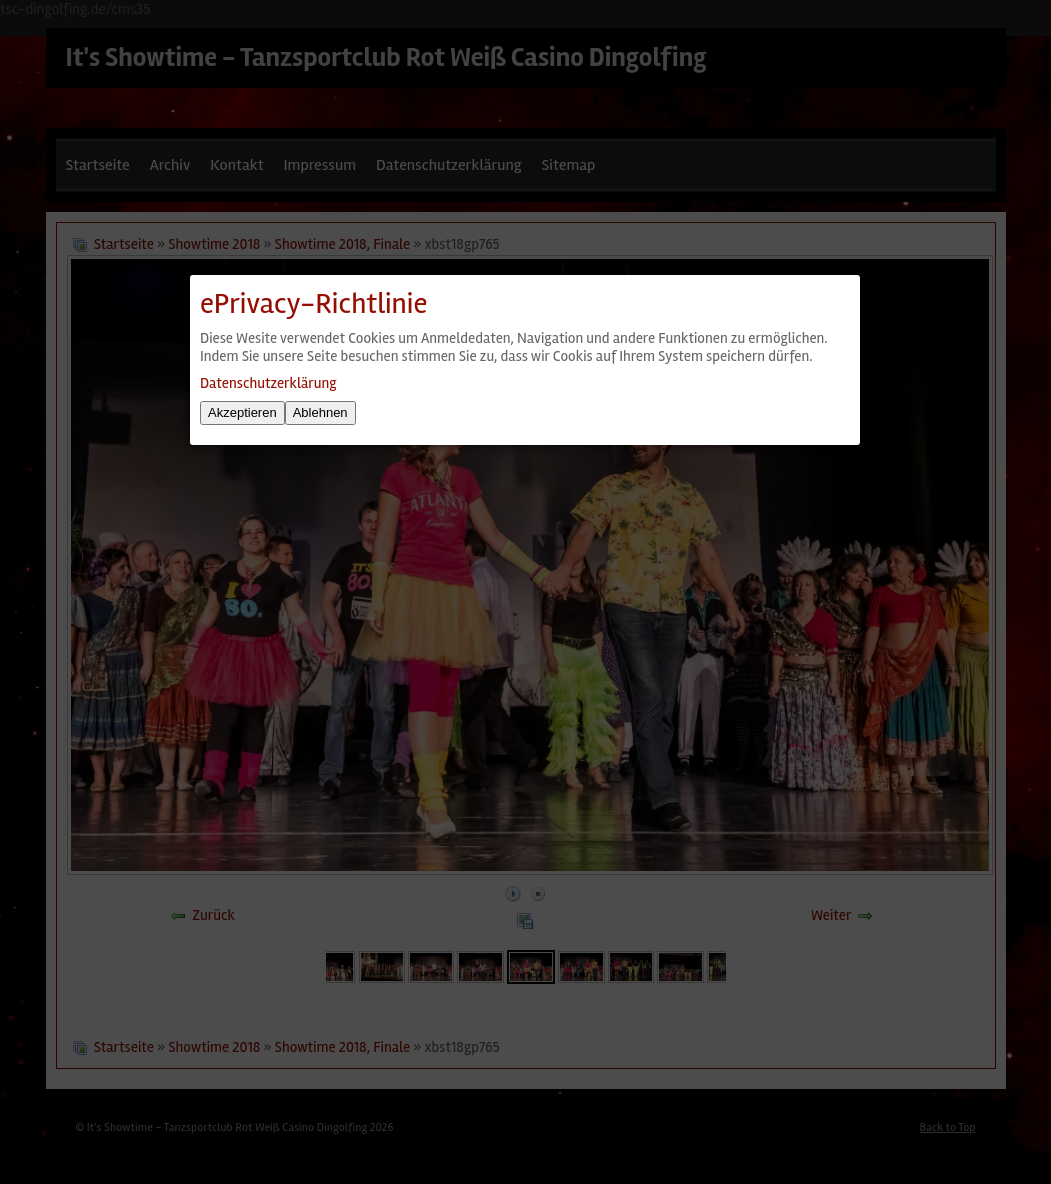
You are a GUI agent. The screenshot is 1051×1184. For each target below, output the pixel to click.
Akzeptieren (242, 412)
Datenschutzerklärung (268, 383)
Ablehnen (320, 412)
